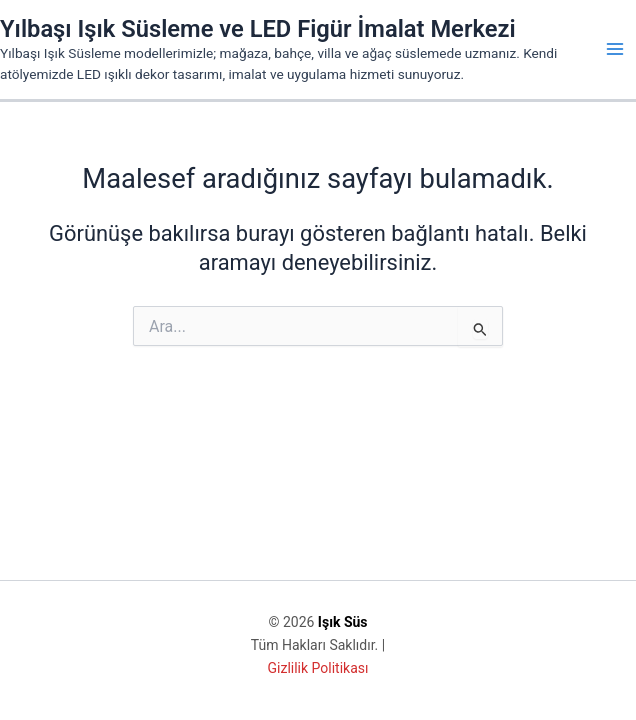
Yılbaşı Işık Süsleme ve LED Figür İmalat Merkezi (258, 29)
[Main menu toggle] (615, 49)
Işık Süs (343, 622)
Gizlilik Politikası (318, 668)
